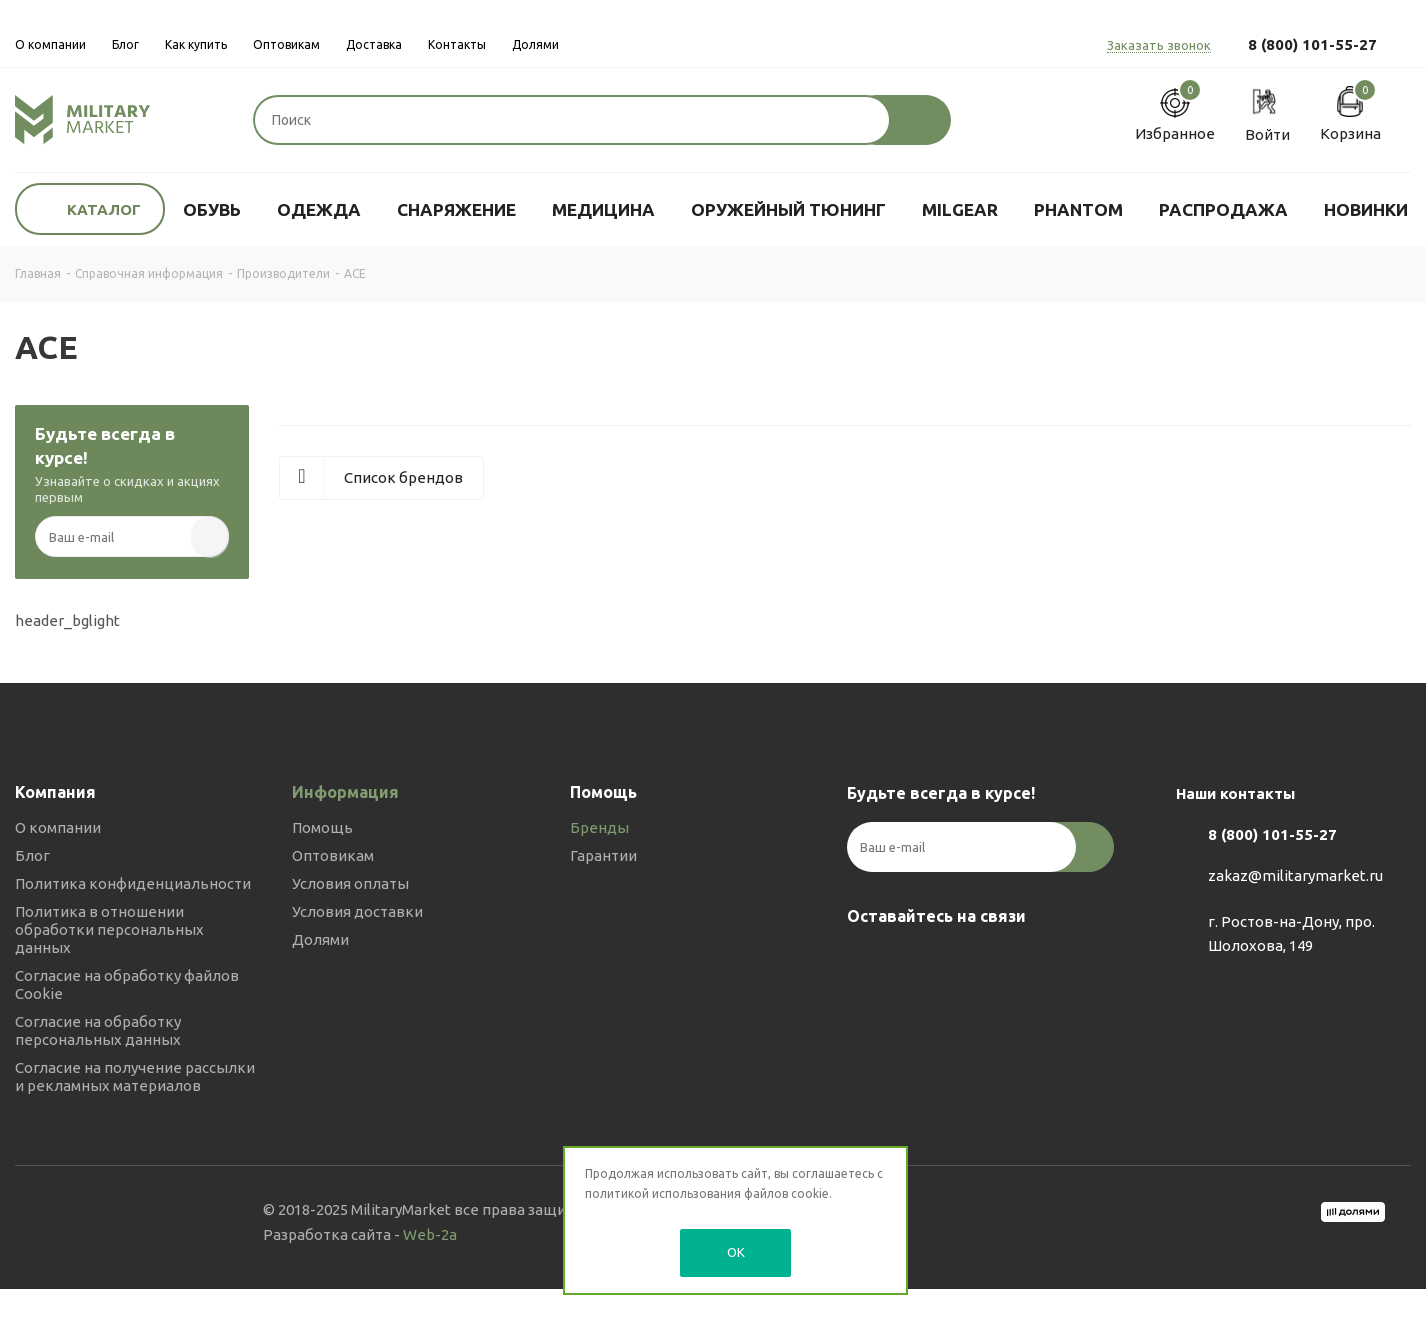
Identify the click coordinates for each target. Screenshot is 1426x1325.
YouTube (967, 963)
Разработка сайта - (360, 1234)
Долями (320, 939)
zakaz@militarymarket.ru (1295, 875)
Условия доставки (357, 911)
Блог (32, 855)
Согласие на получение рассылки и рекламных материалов (135, 1076)
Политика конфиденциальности (133, 883)
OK (736, 1252)
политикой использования (663, 1193)
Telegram (917, 963)
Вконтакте (867, 963)
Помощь (322, 827)
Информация (345, 792)
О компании (58, 827)
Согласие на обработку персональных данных (98, 1030)
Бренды (599, 827)
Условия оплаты (350, 883)
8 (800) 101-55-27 (1312, 44)
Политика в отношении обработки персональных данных (109, 929)
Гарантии (603, 855)
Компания (55, 792)
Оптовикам (333, 855)
